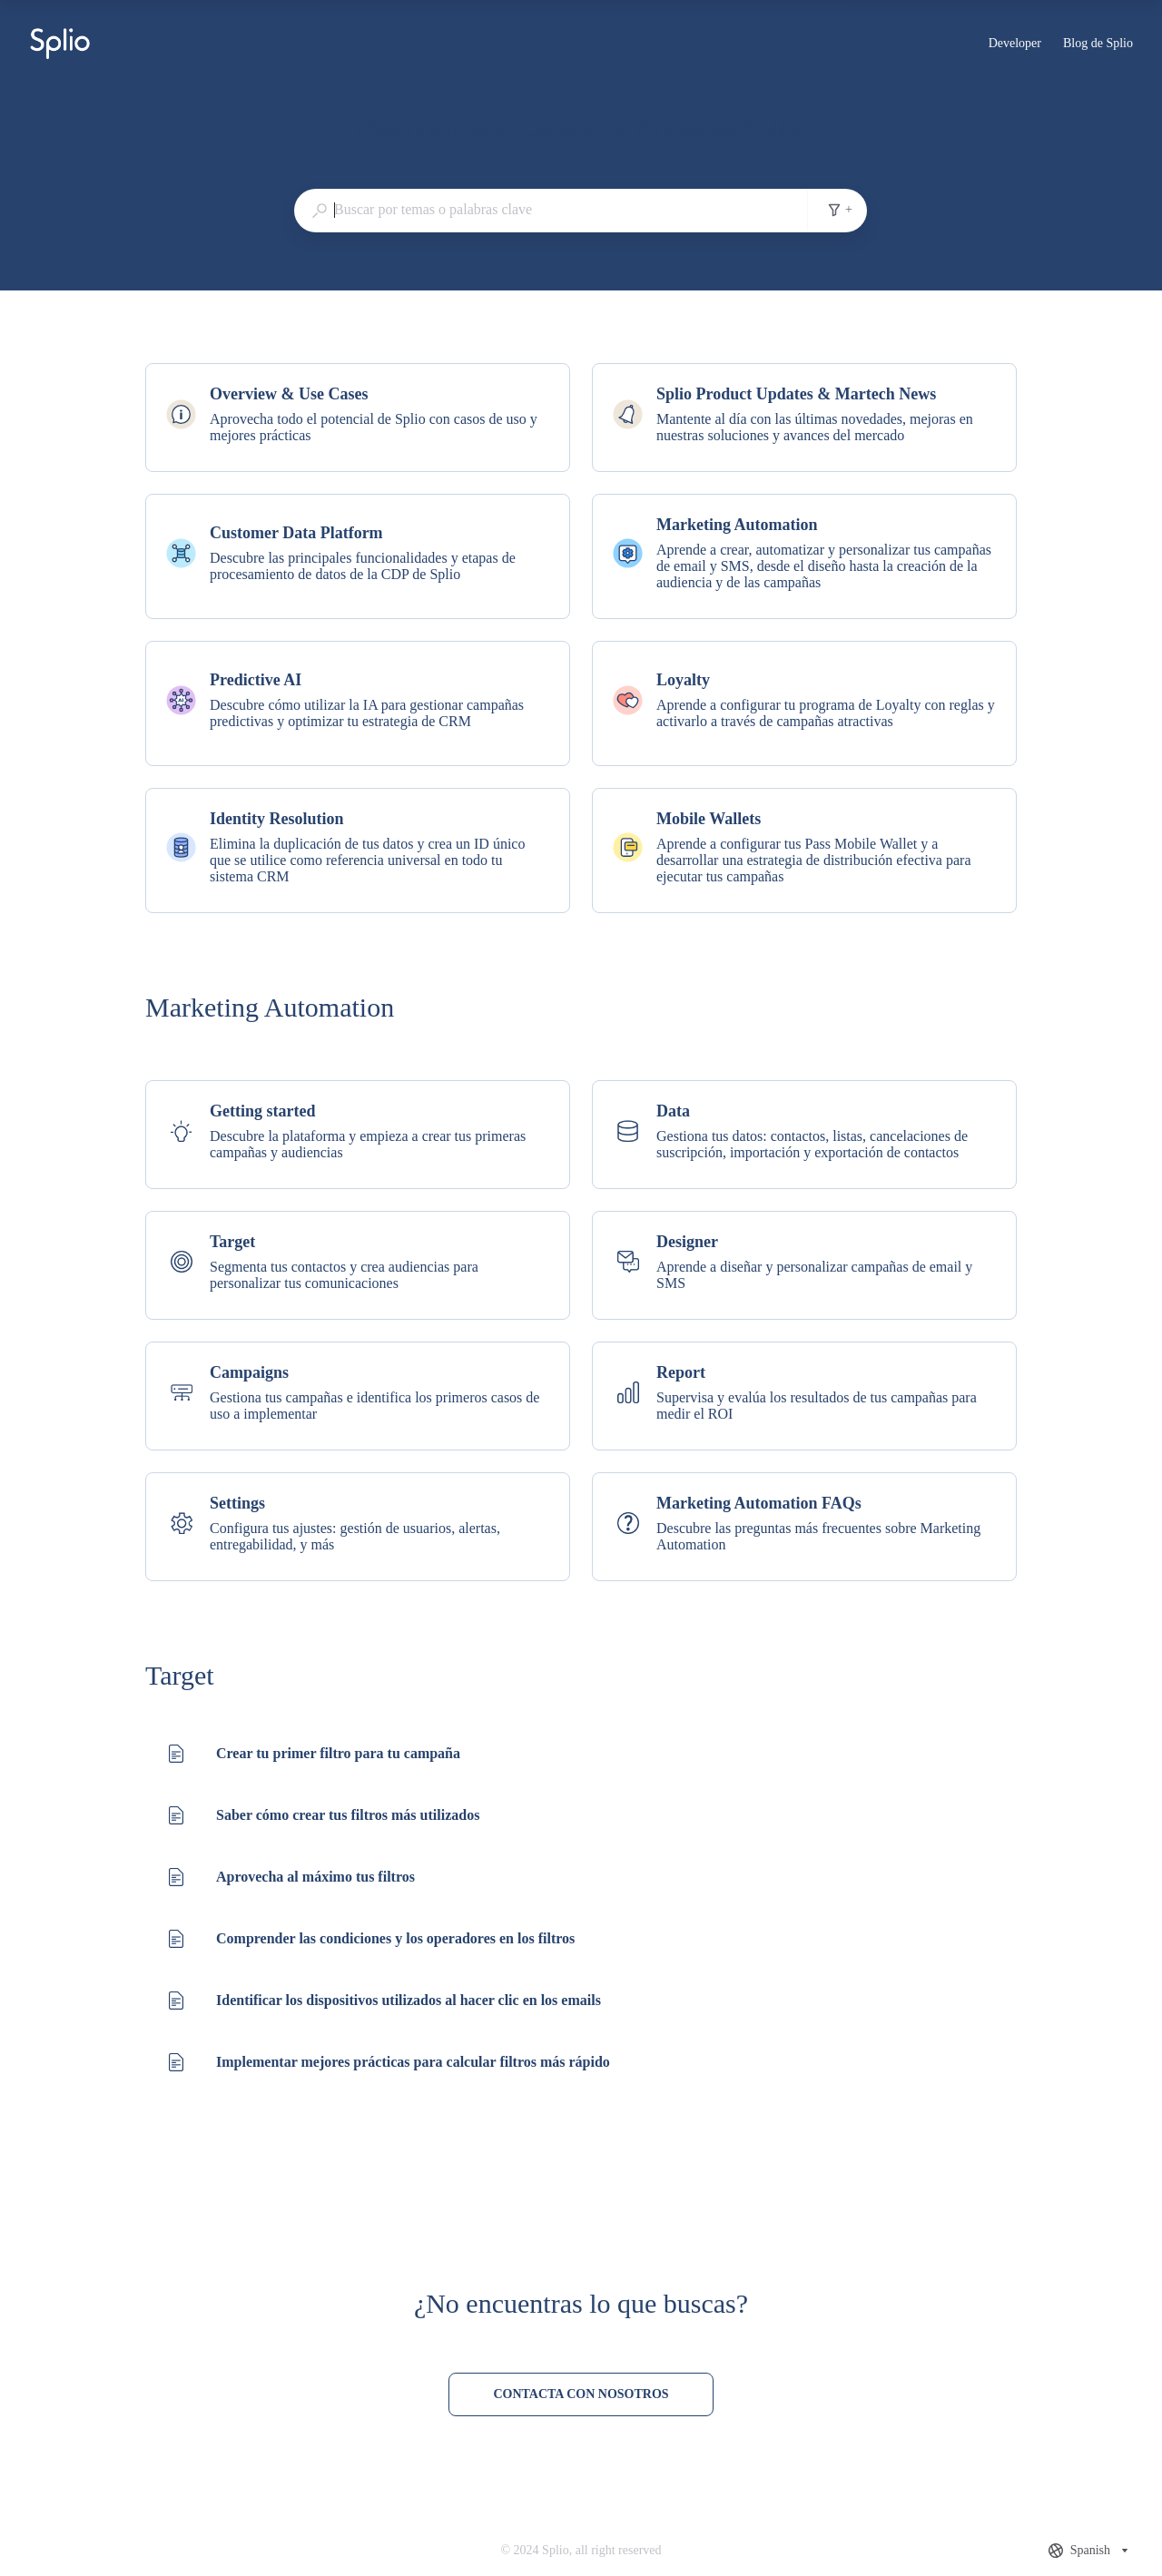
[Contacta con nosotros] (580, 2394)
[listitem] (357, 417)
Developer (1015, 45)
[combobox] (551, 210)
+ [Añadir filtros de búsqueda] (839, 209)
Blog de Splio (1098, 45)
